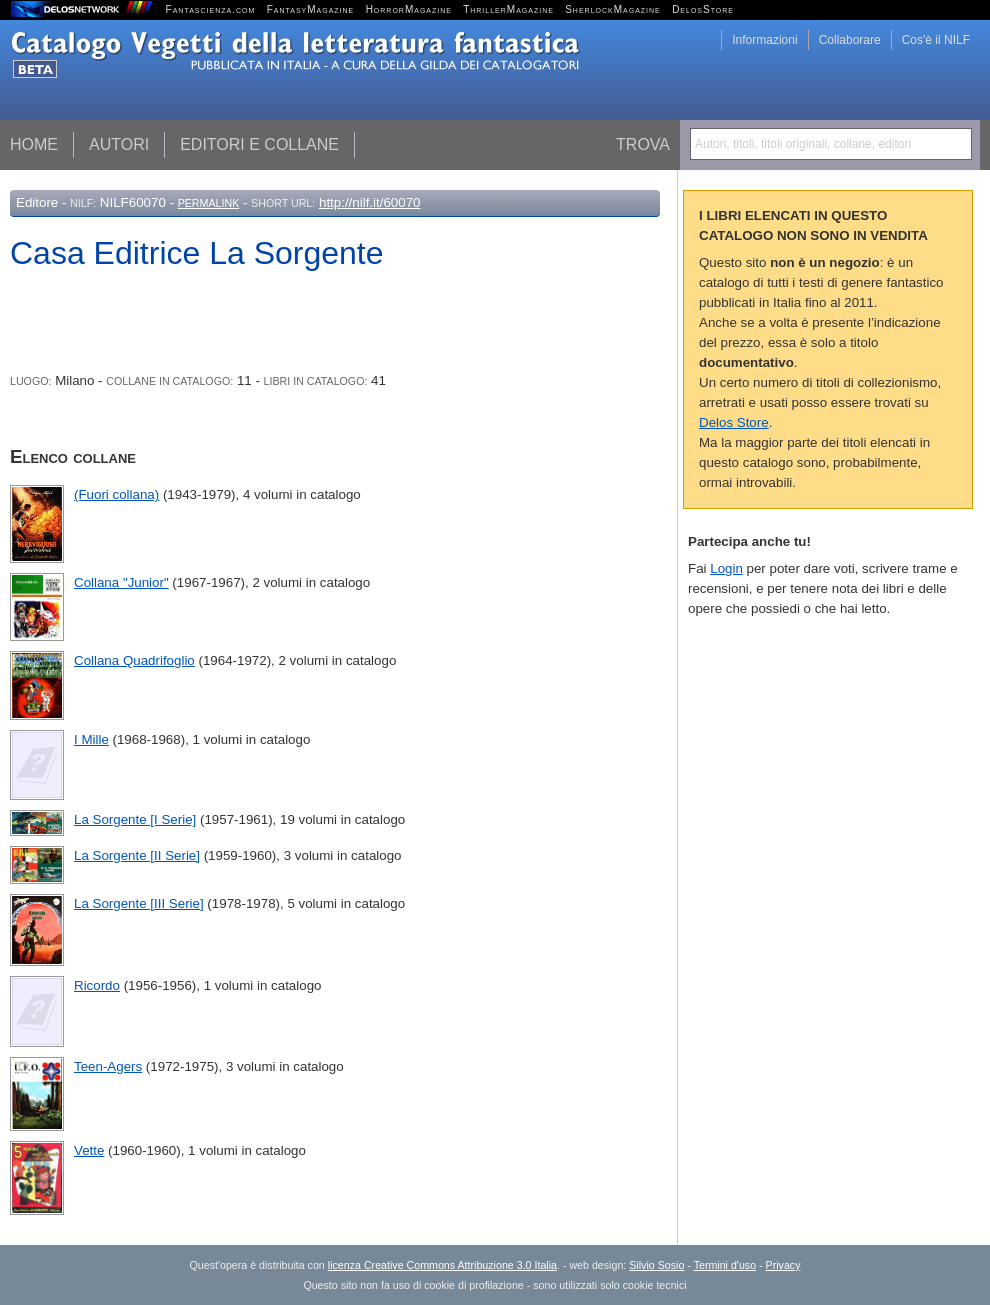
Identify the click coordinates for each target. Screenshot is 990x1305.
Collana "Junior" (121, 582)
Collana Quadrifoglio (134, 660)
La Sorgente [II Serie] (137, 855)
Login (726, 568)
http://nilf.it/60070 (370, 202)
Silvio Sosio (656, 1265)
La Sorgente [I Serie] (135, 819)
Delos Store (734, 422)
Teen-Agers (108, 1066)
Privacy (783, 1265)
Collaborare (850, 40)
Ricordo (97, 985)
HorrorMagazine (409, 9)
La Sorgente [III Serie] (139, 903)
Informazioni (764, 40)
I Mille (91, 739)
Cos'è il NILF (936, 40)
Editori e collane (259, 144)
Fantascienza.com (211, 9)
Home (34, 144)
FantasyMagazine (311, 9)
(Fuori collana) (116, 494)
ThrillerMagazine (508, 9)
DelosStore (703, 9)
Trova (643, 144)
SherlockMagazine (613, 9)
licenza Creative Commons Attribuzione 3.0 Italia (442, 1265)
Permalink (209, 203)
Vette (89, 1150)
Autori (119, 144)
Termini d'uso (725, 1265)
